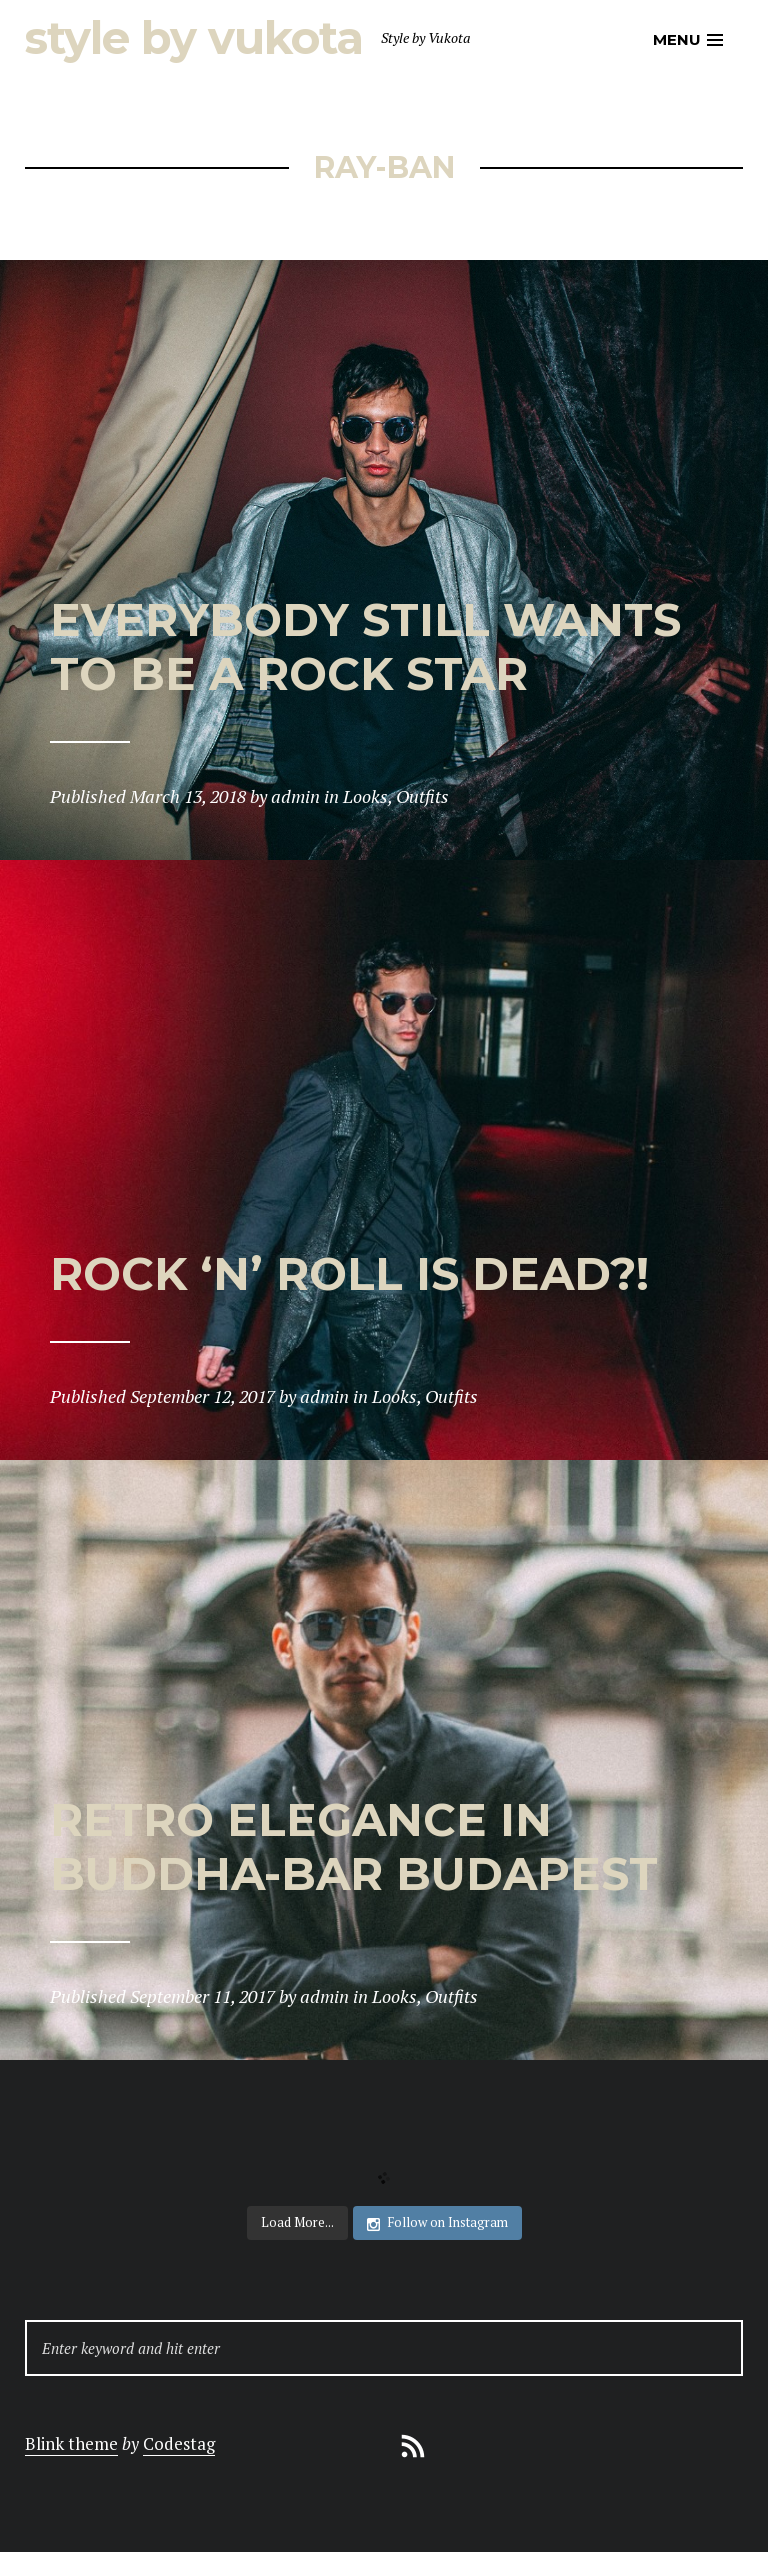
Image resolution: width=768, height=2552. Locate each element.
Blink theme (71, 2443)
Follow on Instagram (437, 2222)
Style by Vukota (194, 37)
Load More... (297, 2222)
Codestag (179, 2443)
